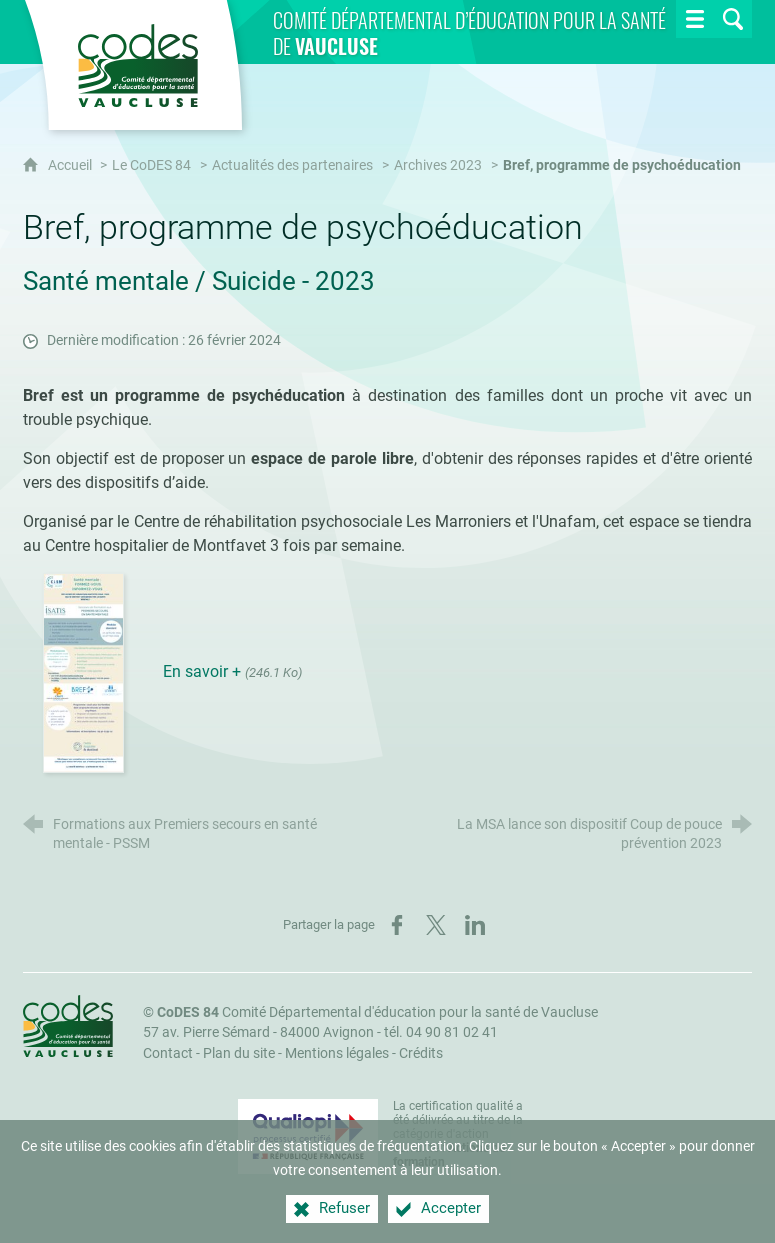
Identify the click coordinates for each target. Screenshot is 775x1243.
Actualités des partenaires (292, 165)
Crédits (421, 1053)
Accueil (71, 165)
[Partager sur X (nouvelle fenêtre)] (436, 925)
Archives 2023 (438, 165)
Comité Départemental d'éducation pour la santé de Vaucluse (377, 1012)
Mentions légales (337, 1053)
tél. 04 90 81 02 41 (441, 1032)
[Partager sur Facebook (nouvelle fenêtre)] (397, 925)
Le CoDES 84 (151, 165)
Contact (168, 1053)
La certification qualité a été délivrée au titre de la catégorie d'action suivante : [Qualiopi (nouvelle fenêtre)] (458, 1134)
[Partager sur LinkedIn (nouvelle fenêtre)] (475, 925)
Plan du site (239, 1053)
